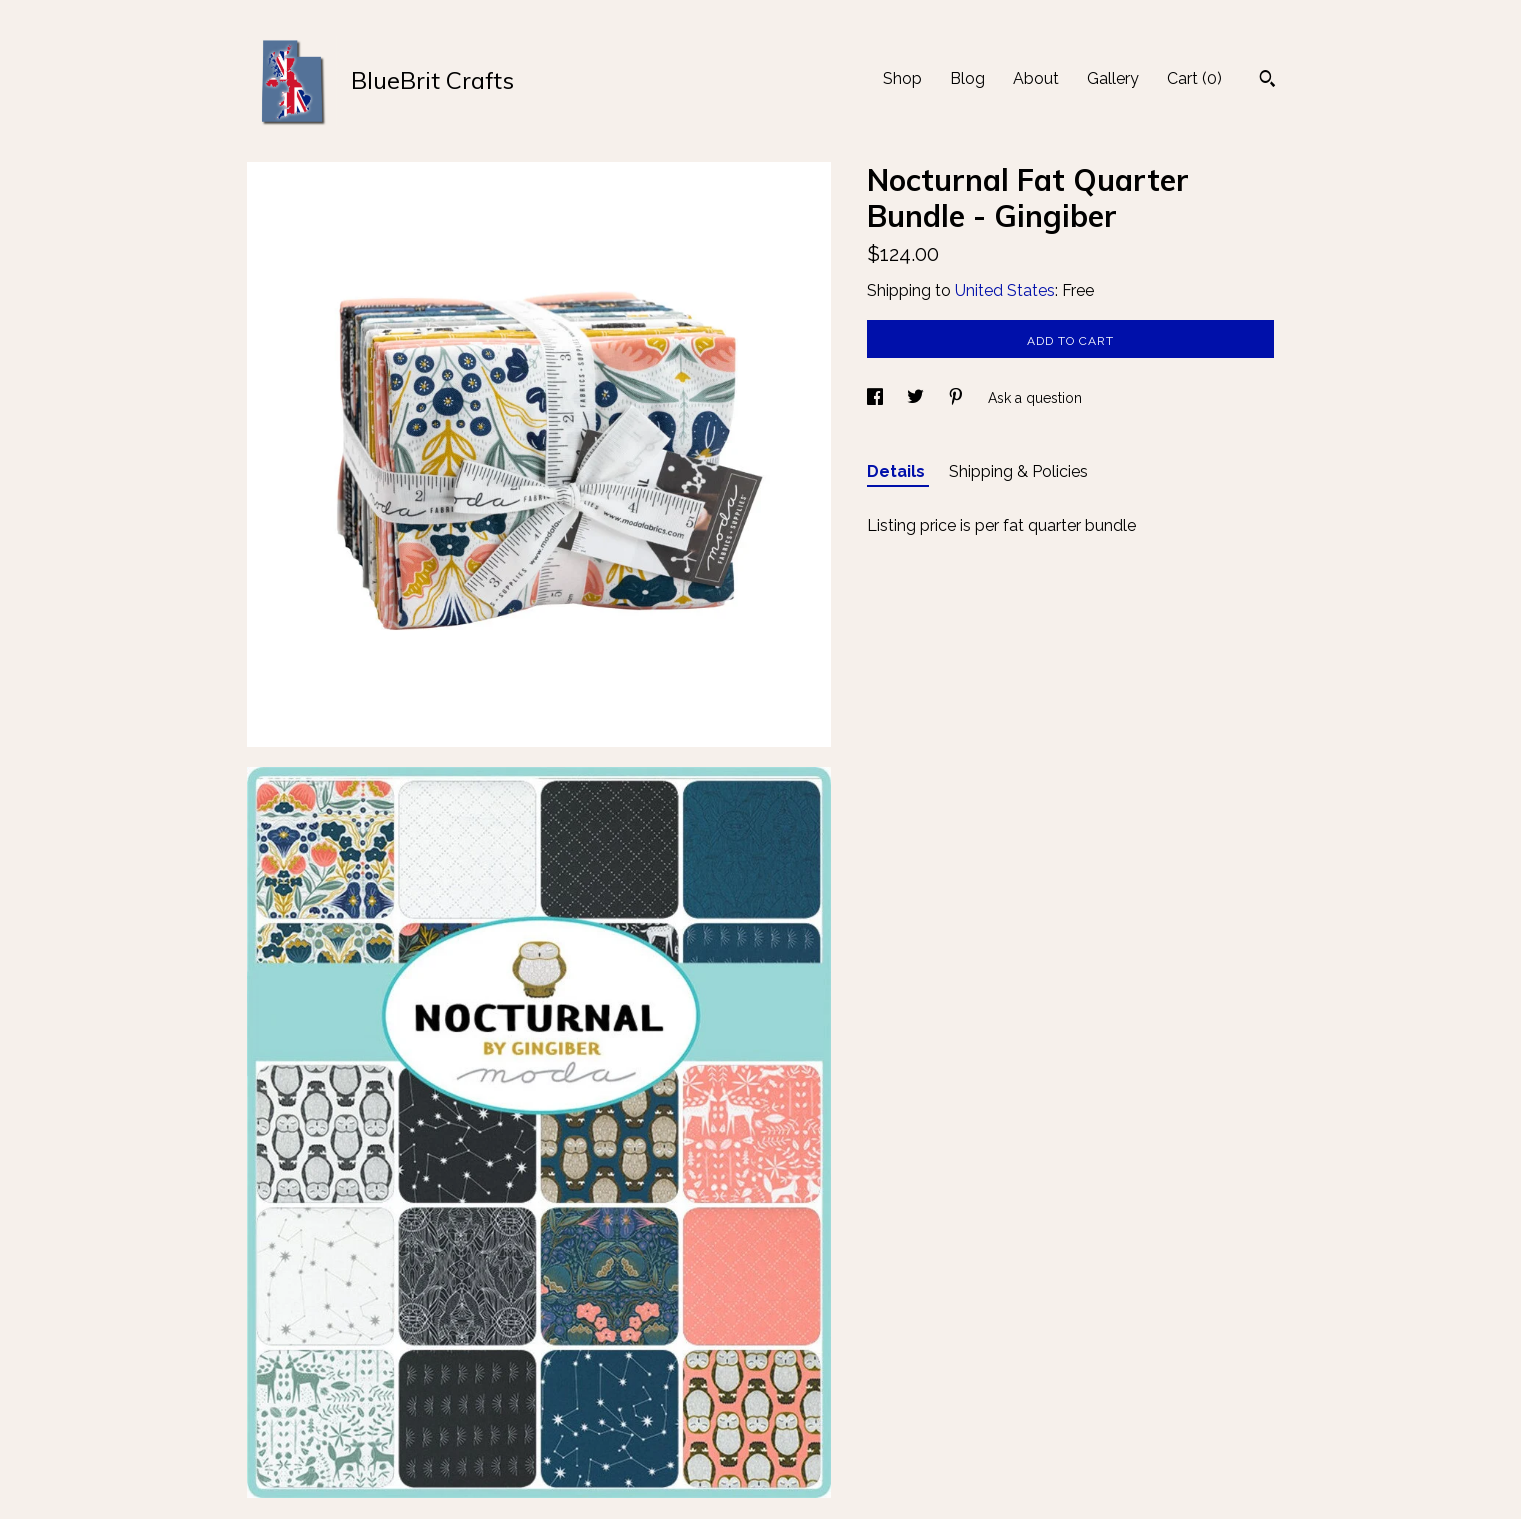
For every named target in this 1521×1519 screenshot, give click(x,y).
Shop (902, 78)
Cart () (1194, 78)
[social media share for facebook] (877, 398)
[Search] (1267, 81)
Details (898, 471)
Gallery (1113, 78)
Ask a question (1035, 398)
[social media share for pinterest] (958, 398)
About (1036, 78)
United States (1005, 290)
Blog (967, 78)
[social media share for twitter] (917, 398)
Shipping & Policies (1018, 471)
